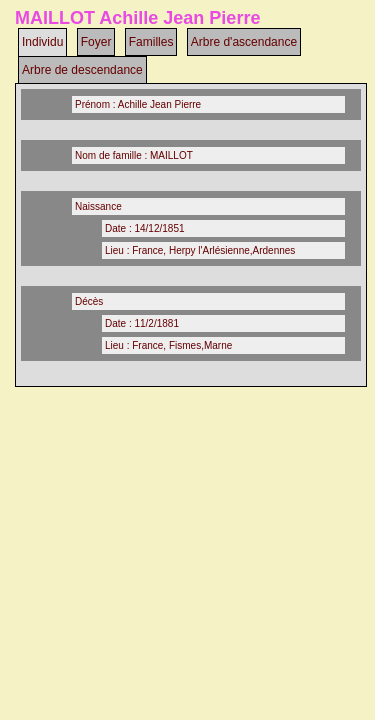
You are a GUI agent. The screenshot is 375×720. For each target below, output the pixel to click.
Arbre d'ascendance (244, 42)
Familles (151, 42)
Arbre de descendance (82, 70)
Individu (42, 42)
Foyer (96, 42)
